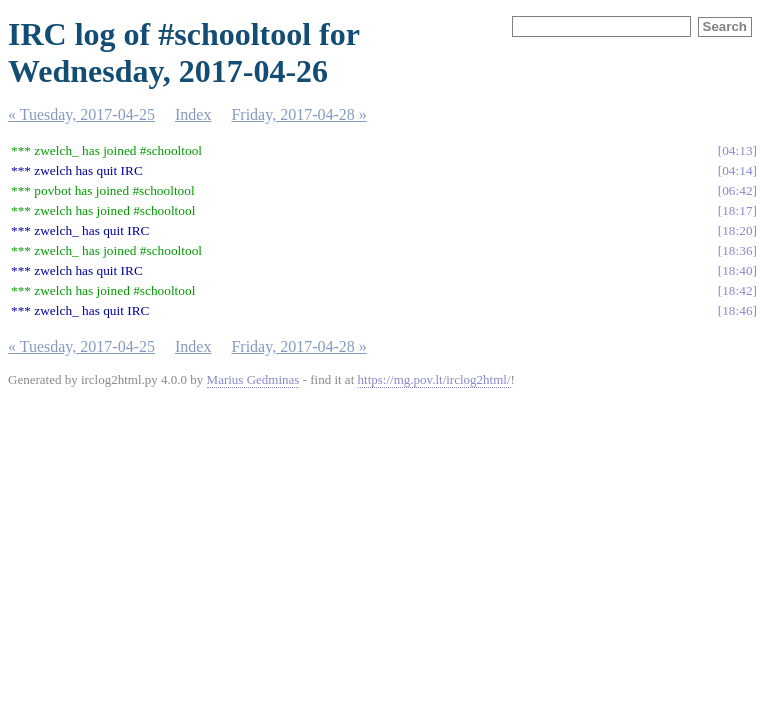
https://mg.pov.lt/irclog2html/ (434, 379)
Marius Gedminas (253, 379)
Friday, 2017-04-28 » (298, 114)
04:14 (737, 170)
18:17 (737, 210)
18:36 (737, 250)
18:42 (737, 290)
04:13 (737, 150)
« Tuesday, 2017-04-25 (81, 114)
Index (193, 114)
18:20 (737, 230)
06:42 (737, 190)
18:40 (737, 270)
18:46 (737, 310)
